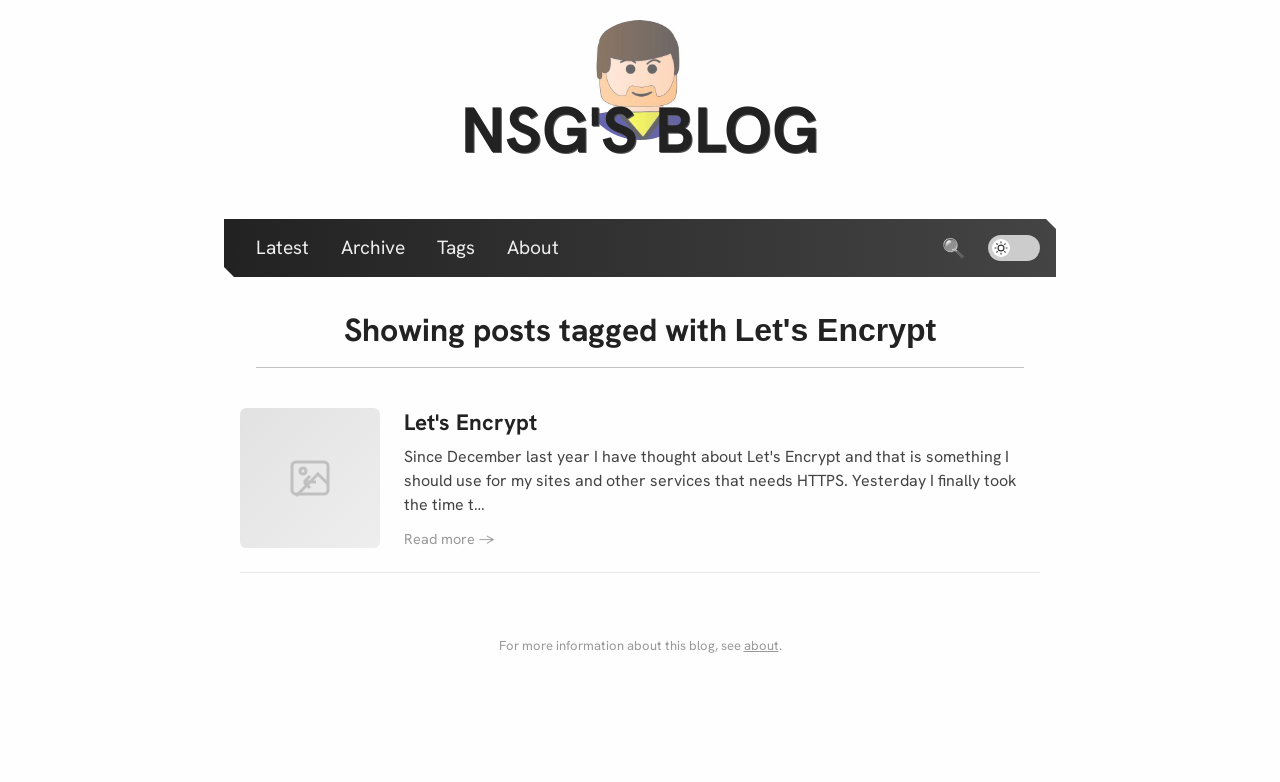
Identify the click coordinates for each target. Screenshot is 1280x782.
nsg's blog (640, 129)
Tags (456, 247)
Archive (373, 247)
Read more (449, 539)
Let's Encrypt (470, 422)
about (761, 645)
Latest (282, 247)
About (533, 247)
